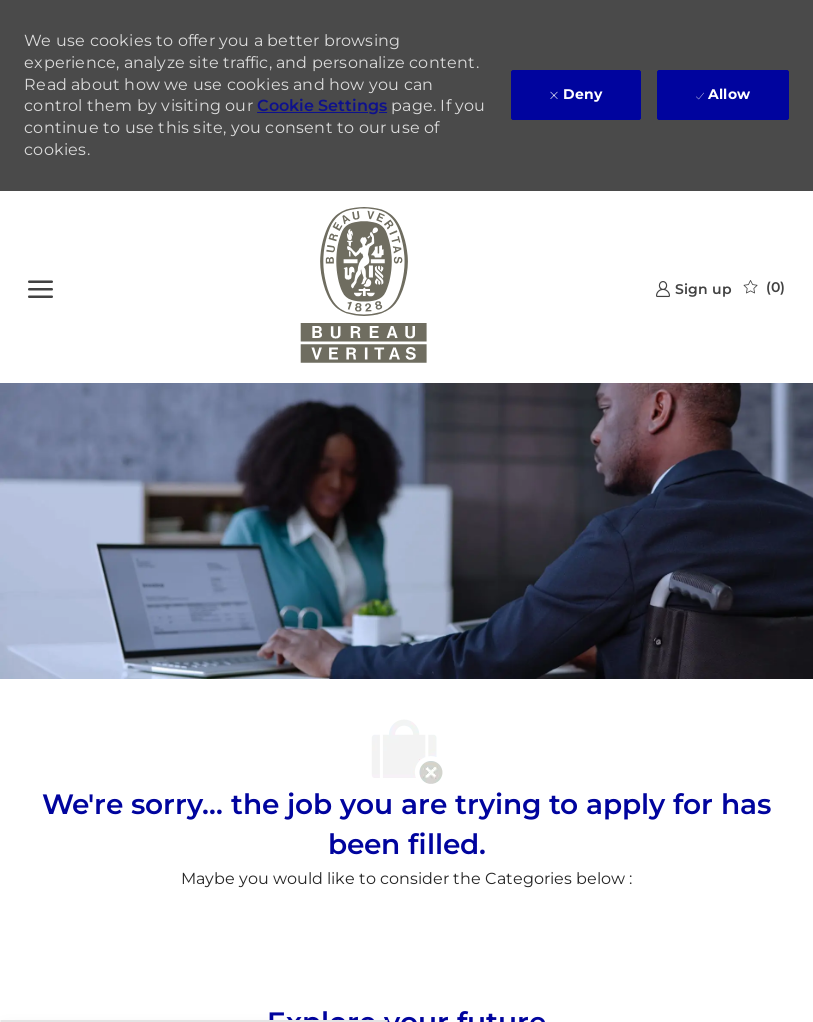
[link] (693, 288)
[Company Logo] (363, 287)
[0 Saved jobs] (764, 287)
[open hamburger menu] (40, 287)
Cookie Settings (322, 105)
